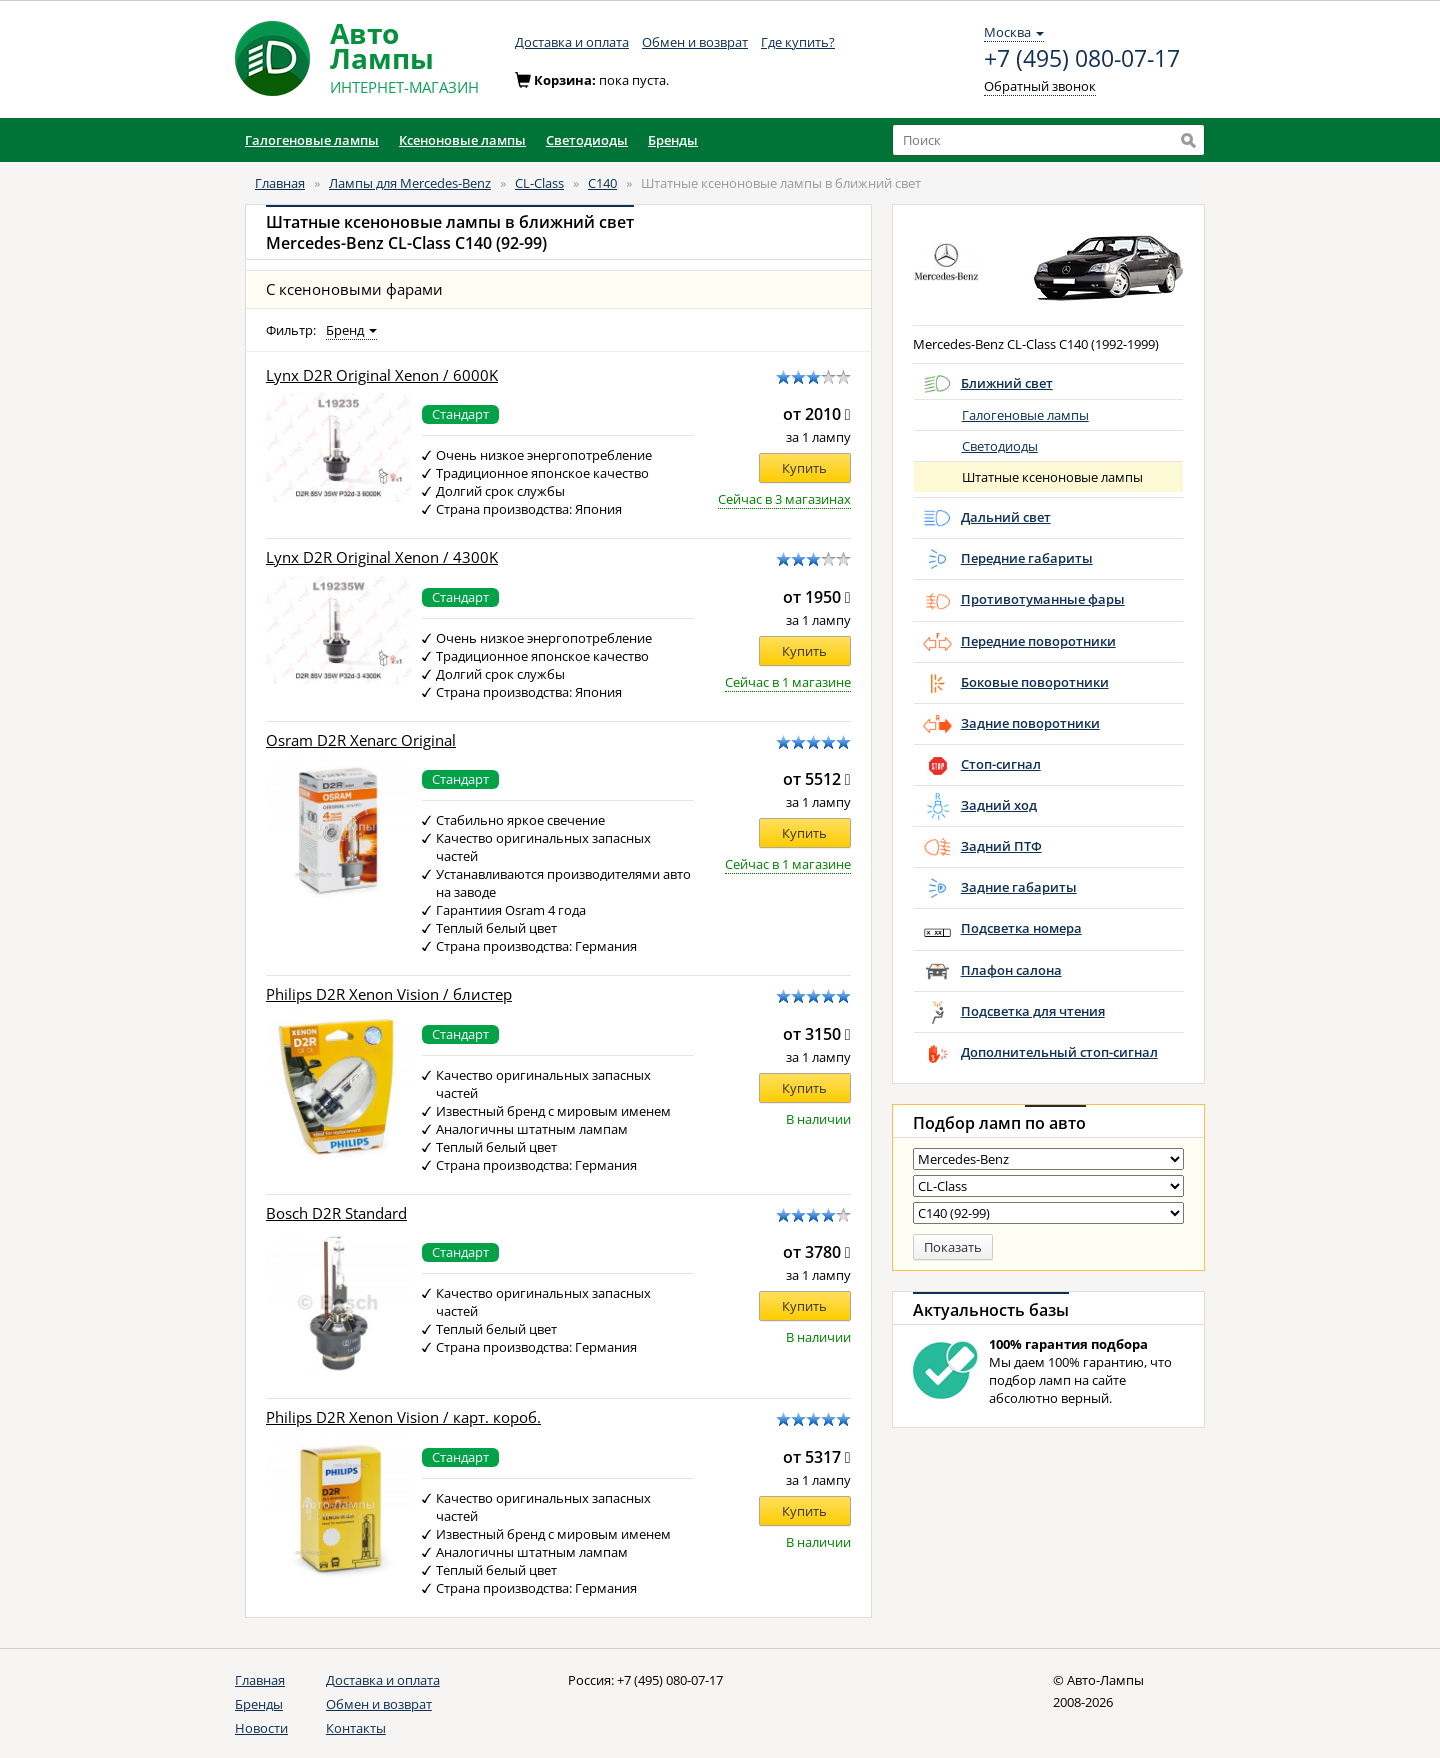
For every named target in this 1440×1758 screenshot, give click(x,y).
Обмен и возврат (695, 42)
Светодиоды (1000, 446)
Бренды (259, 1704)
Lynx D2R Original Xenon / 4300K (382, 557)
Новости (261, 1728)
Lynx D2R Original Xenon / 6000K (382, 375)
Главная (280, 183)
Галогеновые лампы (1025, 415)
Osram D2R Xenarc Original (361, 740)
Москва (1014, 32)
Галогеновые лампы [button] (312, 140)
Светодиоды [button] (587, 140)
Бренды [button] (673, 140)
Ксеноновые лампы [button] (462, 140)
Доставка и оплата (572, 42)
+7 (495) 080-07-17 (1082, 59)
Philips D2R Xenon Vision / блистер (389, 994)
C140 (602, 183)
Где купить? (798, 42)
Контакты (356, 1728)
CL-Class (539, 183)
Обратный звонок (1040, 86)
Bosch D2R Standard (336, 1213)
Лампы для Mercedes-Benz (410, 183)
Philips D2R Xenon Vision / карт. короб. (403, 1417)
